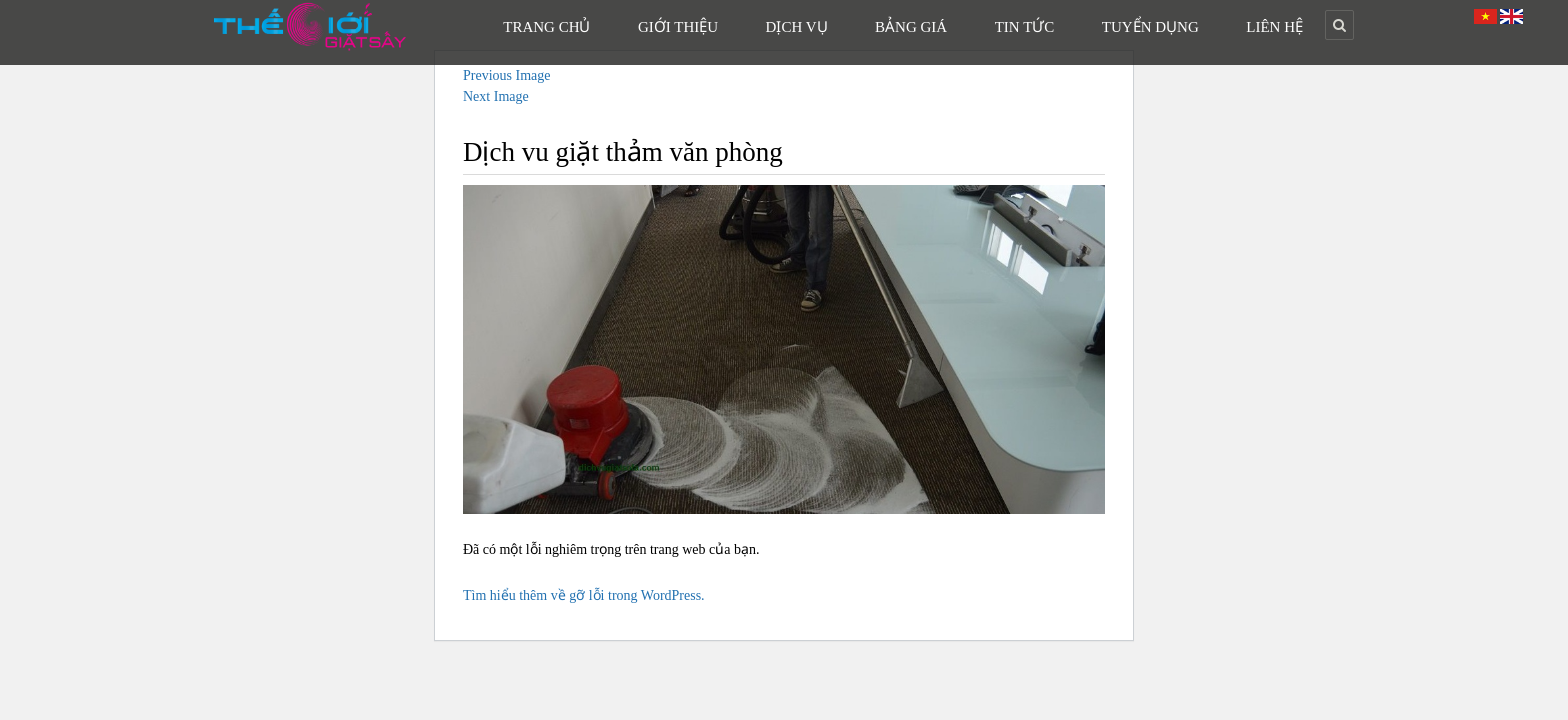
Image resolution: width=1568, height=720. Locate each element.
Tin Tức (1025, 27)
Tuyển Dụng (1150, 27)
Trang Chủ (546, 27)
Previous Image (506, 75)
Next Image (496, 96)
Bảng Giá (911, 27)
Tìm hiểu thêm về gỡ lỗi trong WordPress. (584, 595)
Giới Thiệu (678, 27)
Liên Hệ (1274, 27)
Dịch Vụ (797, 27)
